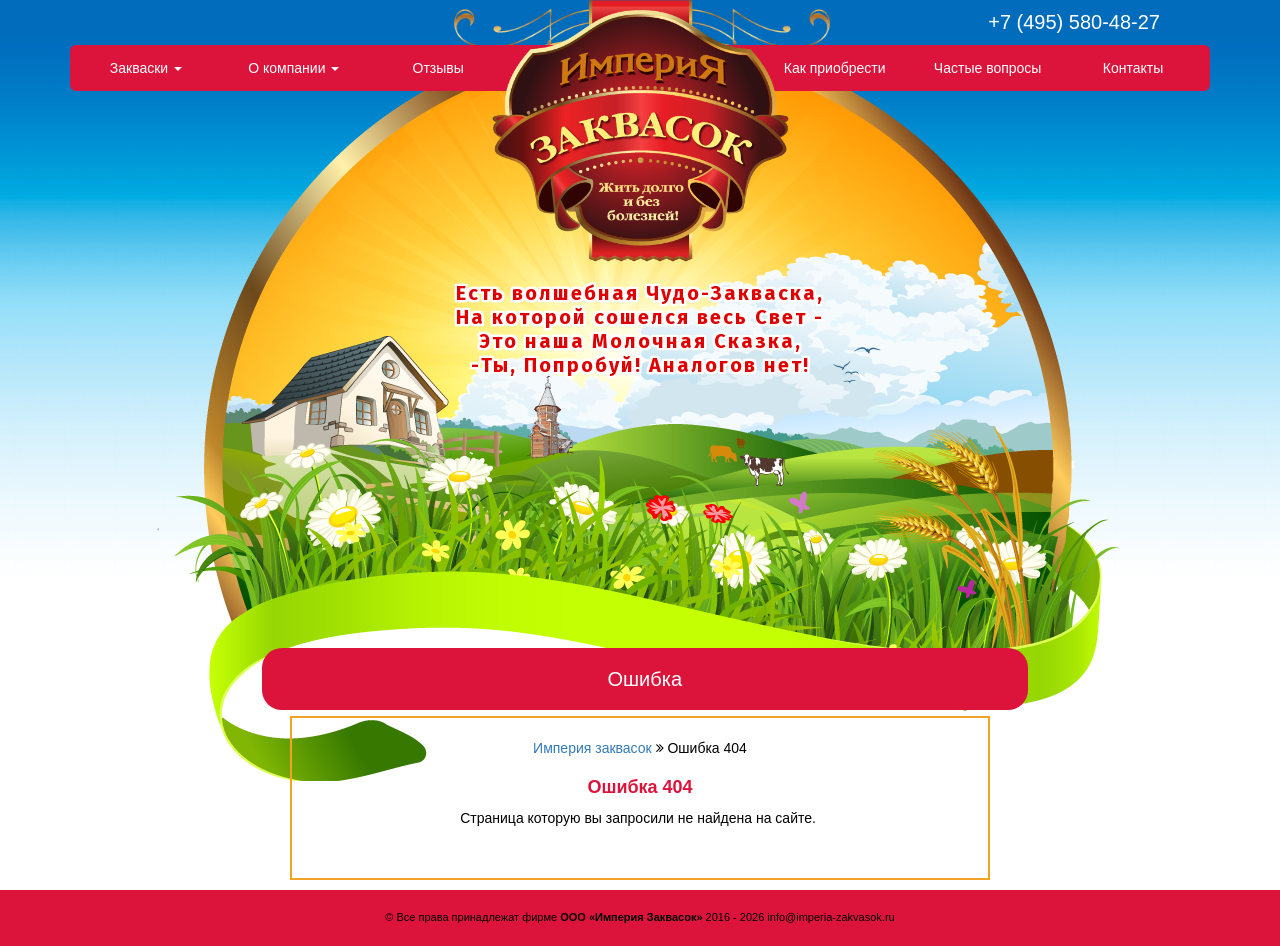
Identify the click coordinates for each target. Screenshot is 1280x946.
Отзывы (438, 68)
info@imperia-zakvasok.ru (830, 917)
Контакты (1133, 68)
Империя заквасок (592, 748)
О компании (293, 68)
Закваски (146, 68)
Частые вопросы (988, 68)
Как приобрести (835, 68)
